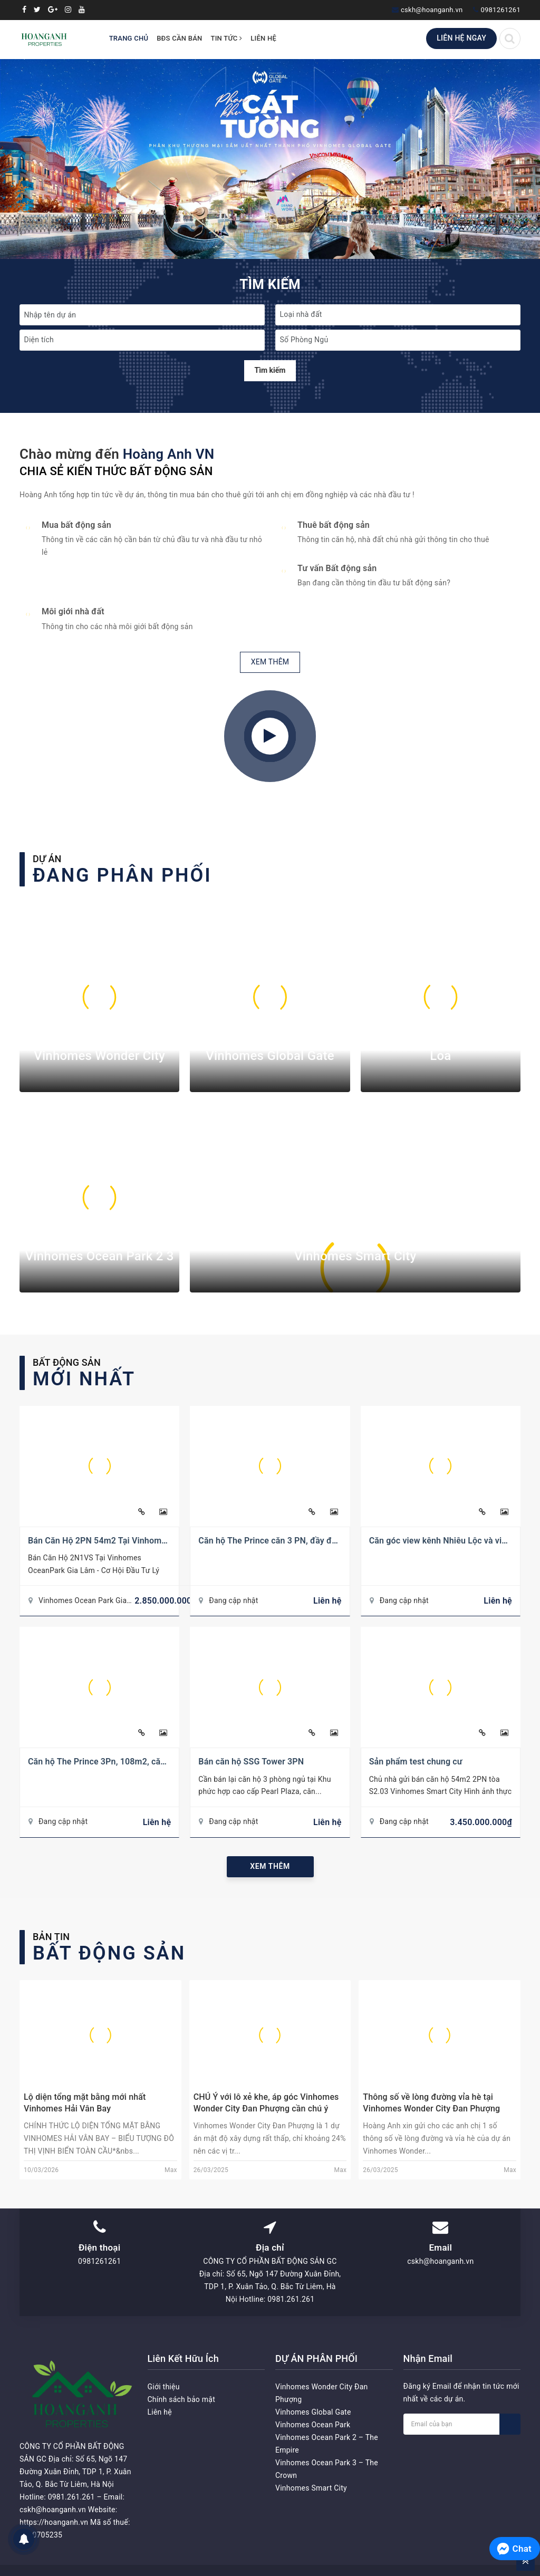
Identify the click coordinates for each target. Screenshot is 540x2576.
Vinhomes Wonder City (99, 1055)
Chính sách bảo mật (181, 2399)
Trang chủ (129, 38)
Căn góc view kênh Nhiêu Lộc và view (441, 1541)
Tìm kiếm (270, 370)
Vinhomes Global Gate (270, 1055)
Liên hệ (263, 38)
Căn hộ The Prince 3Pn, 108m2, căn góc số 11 (116, 1762)
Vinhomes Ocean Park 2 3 (99, 1256)
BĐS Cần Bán (179, 38)
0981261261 (500, 10)
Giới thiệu (164, 2386)
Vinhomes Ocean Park (312, 2424)
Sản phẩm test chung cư (415, 1762)
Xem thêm (270, 1866)
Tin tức (227, 38)
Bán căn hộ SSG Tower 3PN (251, 1762)
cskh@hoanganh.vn (431, 10)
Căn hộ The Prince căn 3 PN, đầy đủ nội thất (283, 1541)
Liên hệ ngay (461, 38)
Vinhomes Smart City (355, 1256)
